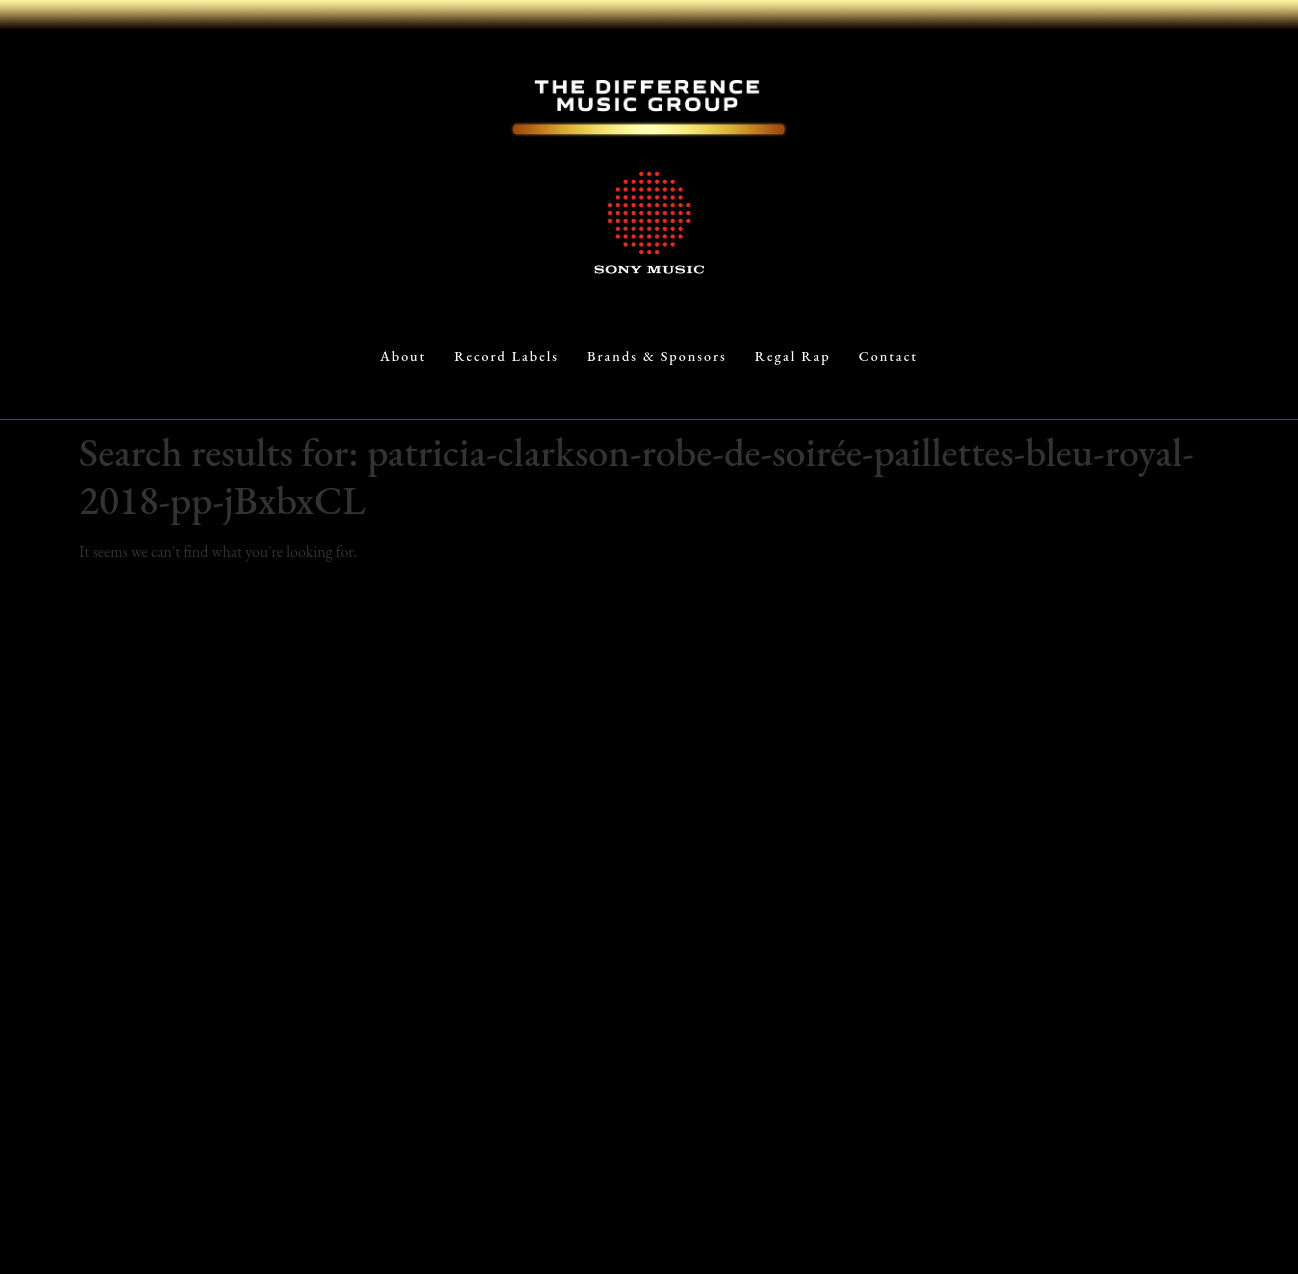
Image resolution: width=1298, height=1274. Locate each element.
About (403, 356)
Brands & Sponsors (657, 356)
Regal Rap (793, 356)
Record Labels (506, 356)
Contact (888, 356)
